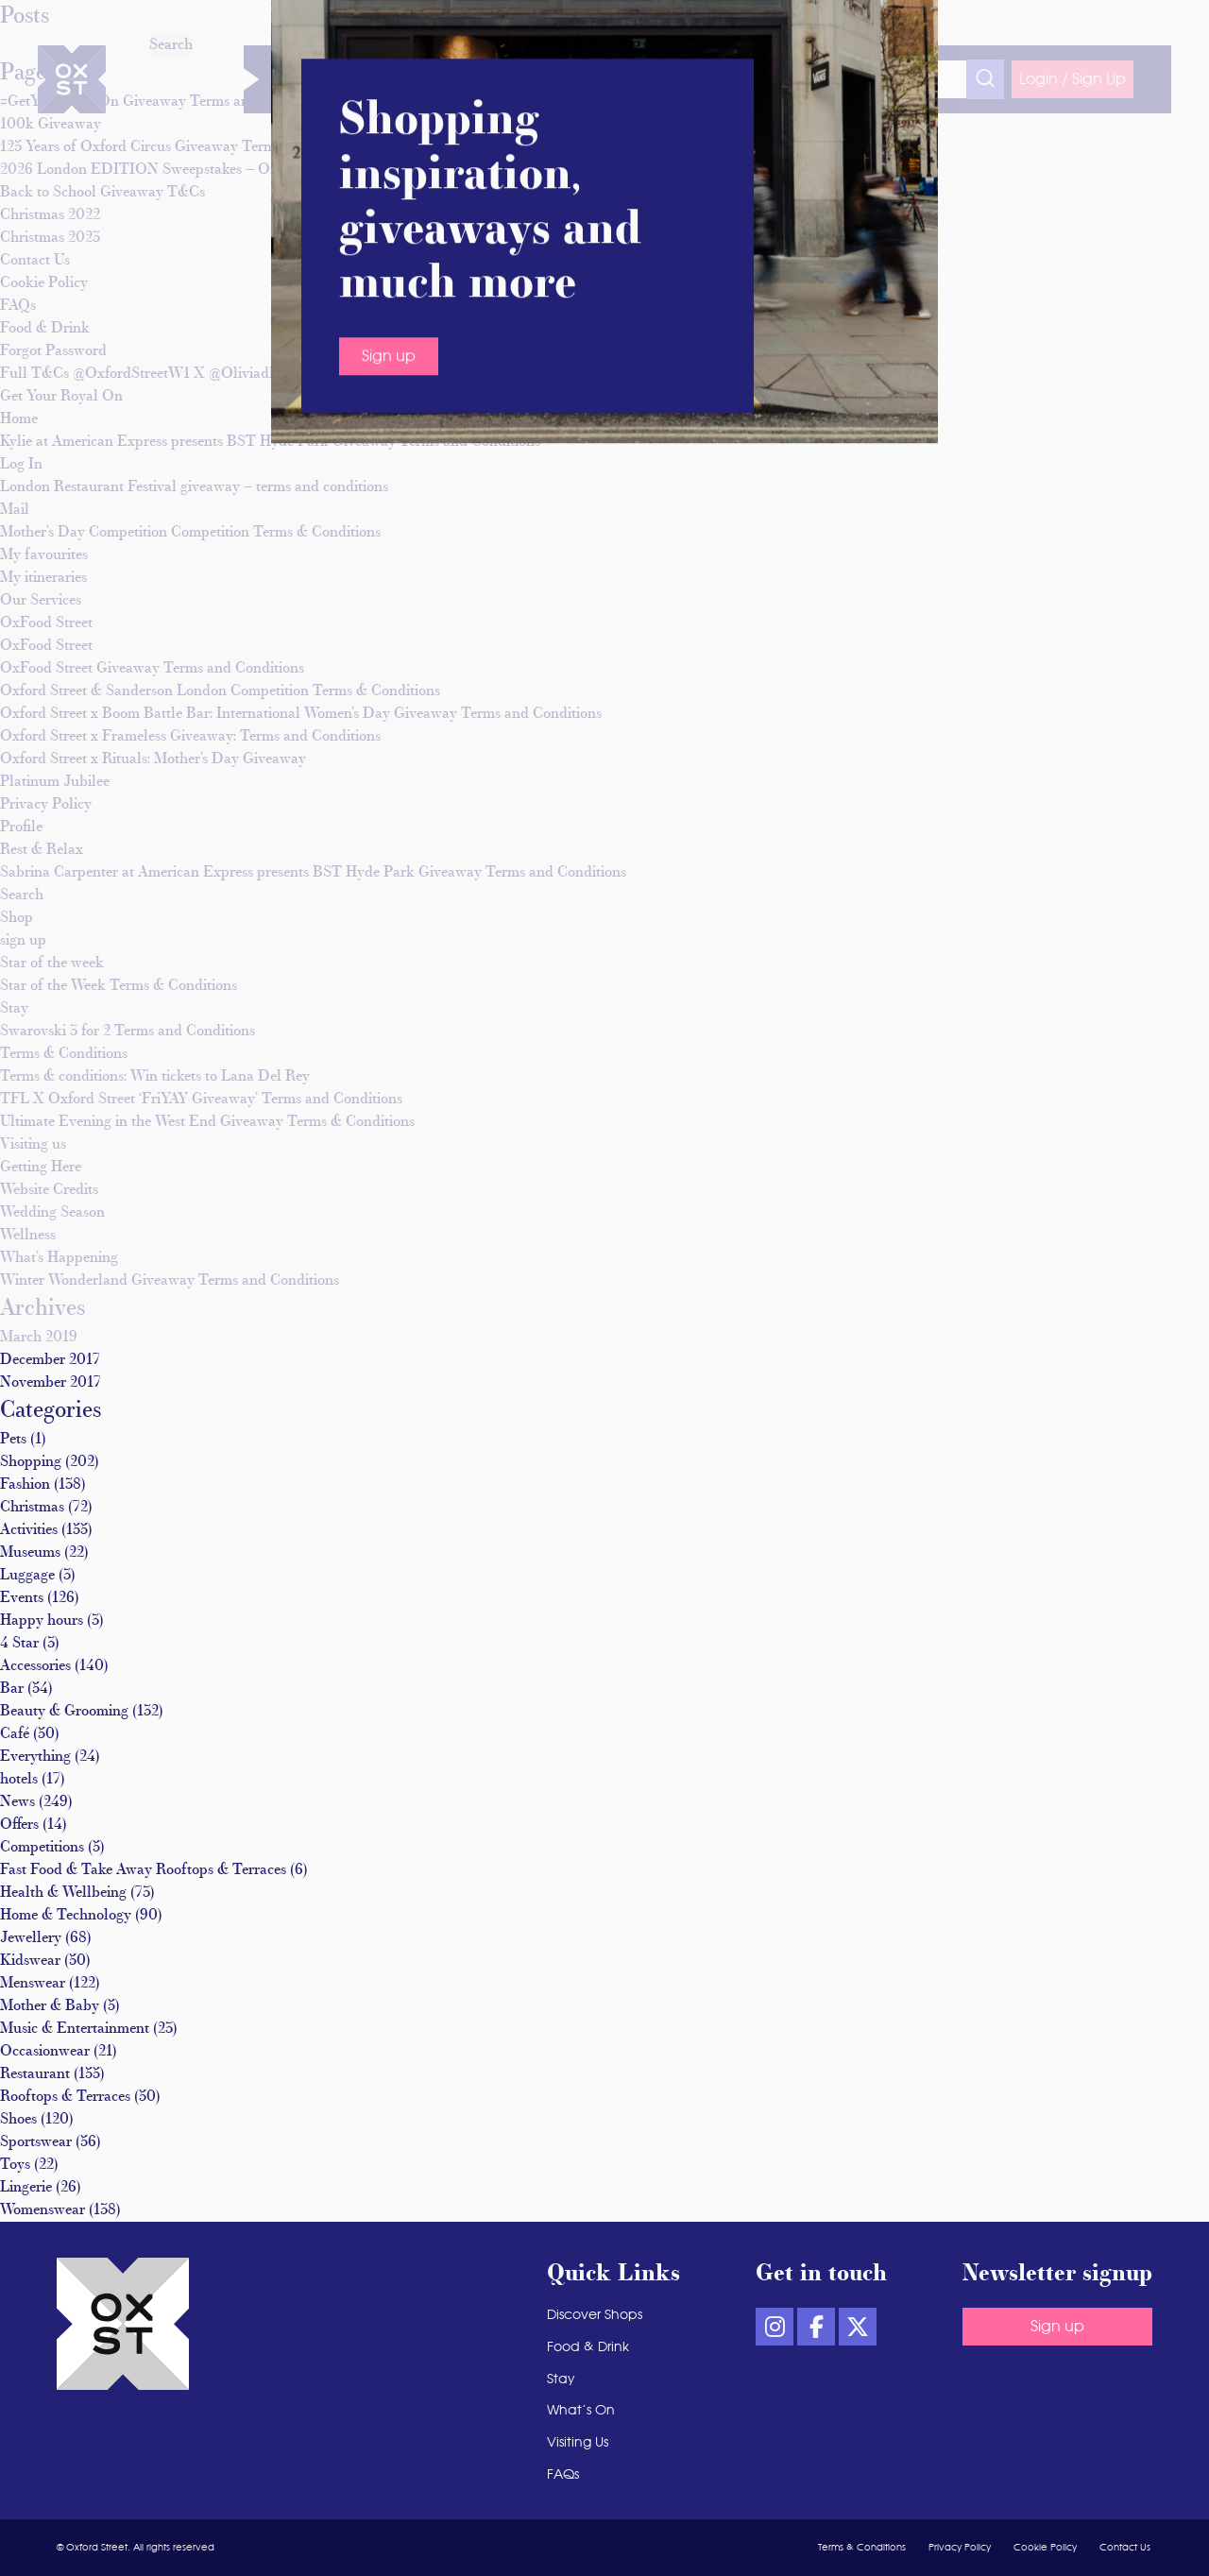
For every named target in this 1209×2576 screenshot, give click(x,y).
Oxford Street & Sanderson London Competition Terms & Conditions (220, 691)
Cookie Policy (44, 283)
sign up (23, 940)
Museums (30, 1553)
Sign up (1057, 2326)
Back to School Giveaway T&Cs (102, 192)
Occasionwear (45, 2051)
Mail (14, 510)
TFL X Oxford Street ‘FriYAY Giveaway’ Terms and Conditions (201, 1099)
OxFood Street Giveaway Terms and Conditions (152, 668)
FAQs (18, 306)
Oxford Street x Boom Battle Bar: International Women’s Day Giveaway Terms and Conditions (301, 714)
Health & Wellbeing (63, 1893)
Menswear (32, 1983)
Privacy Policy (46, 804)
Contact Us (35, 260)
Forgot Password (53, 351)
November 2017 (50, 1382)
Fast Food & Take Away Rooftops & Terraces (143, 1870)
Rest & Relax (41, 850)
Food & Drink (523, 79)
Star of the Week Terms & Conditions (118, 986)
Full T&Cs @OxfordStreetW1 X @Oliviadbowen (156, 374)
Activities (29, 1530)
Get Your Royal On (61, 396)
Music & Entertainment (74, 2029)
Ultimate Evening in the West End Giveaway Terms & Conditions (207, 1122)
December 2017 (50, 1360)
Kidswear (30, 1961)
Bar (12, 1689)
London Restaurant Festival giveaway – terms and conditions (194, 487)
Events (21, 1598)
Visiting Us (739, 79)
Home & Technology (65, 1915)
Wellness (438, 79)
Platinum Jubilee (55, 782)
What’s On (657, 79)
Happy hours (41, 1621)
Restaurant (35, 2074)
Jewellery (30, 1938)
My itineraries (43, 578)
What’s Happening (59, 1258)
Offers (19, 1825)
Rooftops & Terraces (65, 2097)
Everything (35, 1757)
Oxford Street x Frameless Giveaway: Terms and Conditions (190, 736)
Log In (21, 464)
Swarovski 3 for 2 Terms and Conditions (127, 1031)
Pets (13, 1439)
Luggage (27, 1575)
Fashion (25, 1485)
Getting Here (40, 1167)
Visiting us (33, 1144)
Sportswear (36, 2142)
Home (19, 419)
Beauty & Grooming (64, 1711)
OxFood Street (46, 623)
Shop (16, 918)
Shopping (30, 1462)
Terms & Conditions (64, 1054)
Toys (15, 2165)
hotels (19, 1779)
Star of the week (52, 963)
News (17, 1802)
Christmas (32, 1507)
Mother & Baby (49, 2006)
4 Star (19, 1643)
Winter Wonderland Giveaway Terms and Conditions (169, 1280)
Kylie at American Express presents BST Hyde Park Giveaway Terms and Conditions (270, 442)
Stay (593, 79)
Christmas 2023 (50, 238)
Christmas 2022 (50, 215)
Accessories (35, 1666)
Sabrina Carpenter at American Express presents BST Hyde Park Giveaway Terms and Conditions (313, 872)
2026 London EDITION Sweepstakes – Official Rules (173, 170)
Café (14, 1734)
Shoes (18, 2119)
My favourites (44, 555)
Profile (21, 827)
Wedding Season (52, 1212)
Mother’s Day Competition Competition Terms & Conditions (190, 532)
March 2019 (38, 1337)
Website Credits (49, 1190)
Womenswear (42, 2210)
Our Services (40, 600)
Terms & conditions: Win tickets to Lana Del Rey (155, 1076)
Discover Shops (345, 79)
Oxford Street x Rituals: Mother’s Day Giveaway (153, 759)
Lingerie (26, 2187)
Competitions (42, 1847)
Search (21, 895)
